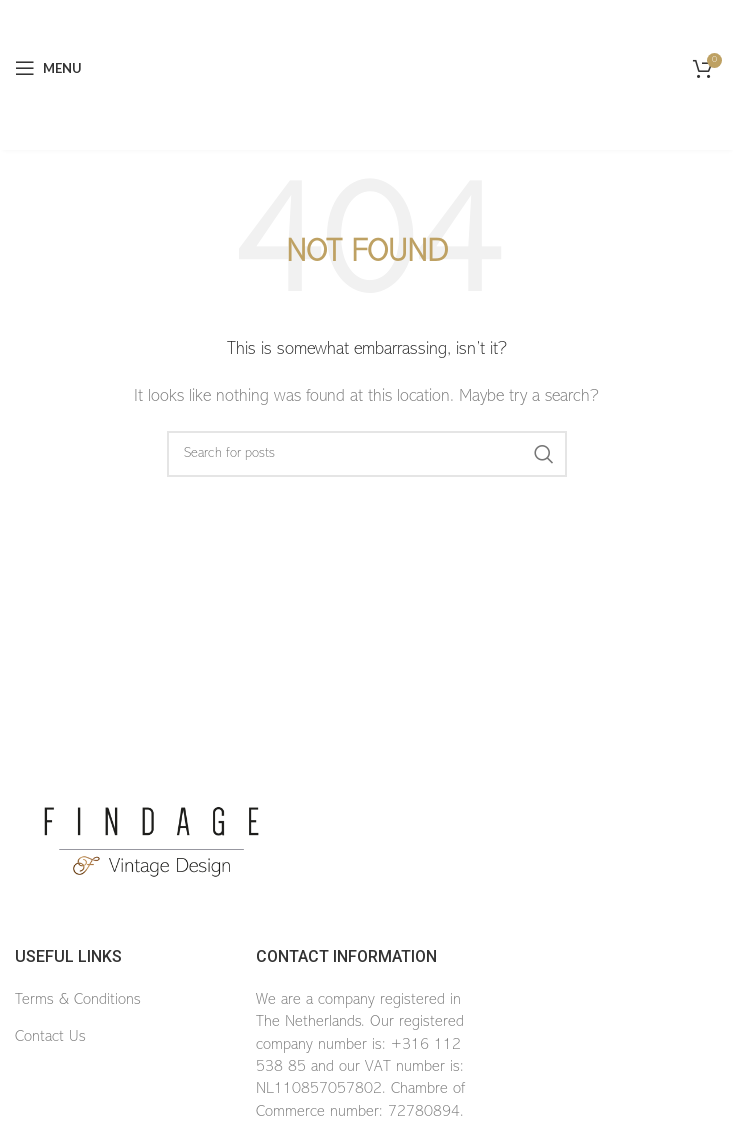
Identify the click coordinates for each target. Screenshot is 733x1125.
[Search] (367, 454)
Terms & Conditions (78, 1000)
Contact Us (50, 1037)
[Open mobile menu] (48, 68)
